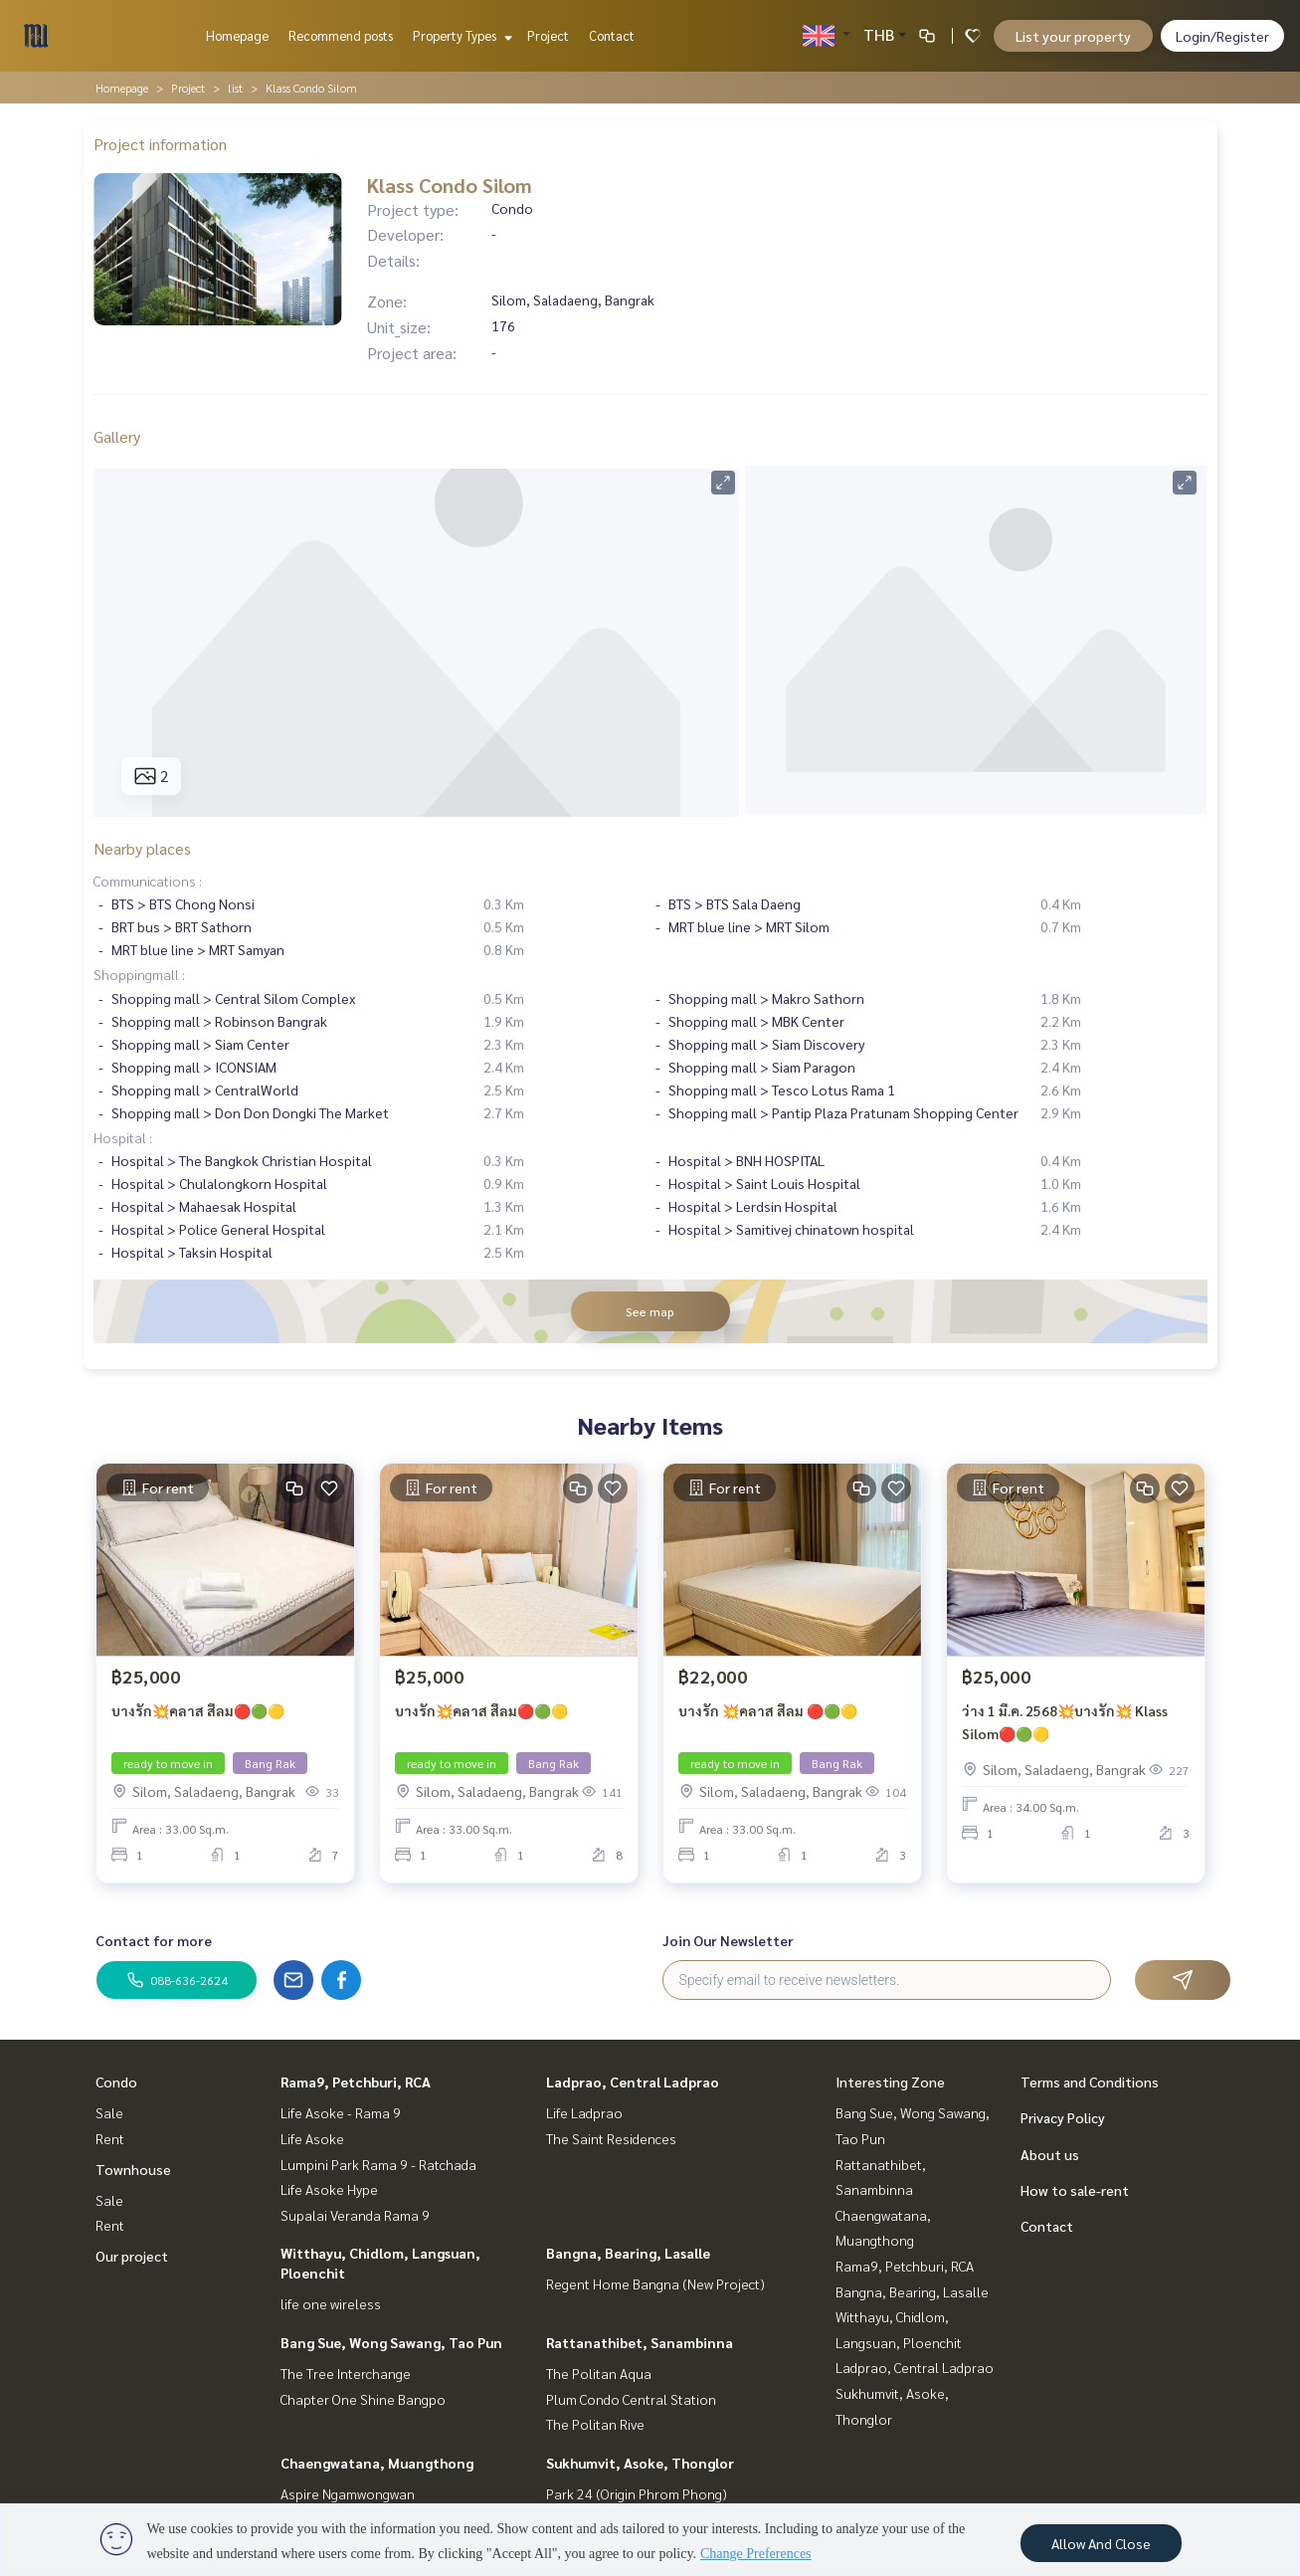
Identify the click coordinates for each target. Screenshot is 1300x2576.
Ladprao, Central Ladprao (632, 2081)
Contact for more (153, 1940)
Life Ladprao (584, 2112)
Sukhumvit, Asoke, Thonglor (640, 2463)
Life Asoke (312, 2138)
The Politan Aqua (598, 2373)
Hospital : (122, 1137)
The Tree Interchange (345, 2373)
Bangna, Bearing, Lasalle (628, 2253)
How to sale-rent (1075, 2190)
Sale (109, 2112)
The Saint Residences (611, 2138)
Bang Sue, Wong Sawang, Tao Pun (391, 2342)
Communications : (147, 881)
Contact (612, 35)
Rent (109, 2138)
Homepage (237, 35)
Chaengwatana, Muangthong (376, 2463)
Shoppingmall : (139, 974)
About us (1050, 2154)
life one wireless (330, 2303)
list (235, 88)
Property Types (460, 35)
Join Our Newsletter (728, 1940)
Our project (131, 2256)
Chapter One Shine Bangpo (363, 2399)
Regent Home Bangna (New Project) (655, 2283)
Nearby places (142, 848)
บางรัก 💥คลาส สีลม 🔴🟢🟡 (767, 1710)
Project (548, 35)
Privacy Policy (1063, 2117)
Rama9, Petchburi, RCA (355, 2081)
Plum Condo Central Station (631, 2399)
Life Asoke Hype (329, 2189)
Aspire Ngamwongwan (347, 2493)
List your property (1073, 36)
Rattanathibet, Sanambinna (639, 2342)
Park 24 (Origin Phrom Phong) (636, 2493)
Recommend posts (340, 35)
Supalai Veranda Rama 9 (355, 2215)
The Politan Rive (595, 2424)
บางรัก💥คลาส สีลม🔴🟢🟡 (197, 1710)
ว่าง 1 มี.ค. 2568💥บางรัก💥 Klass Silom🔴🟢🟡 (1065, 1721)
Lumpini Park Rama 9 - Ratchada (378, 2164)
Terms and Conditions (1090, 2081)
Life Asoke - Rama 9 (340, 2112)
